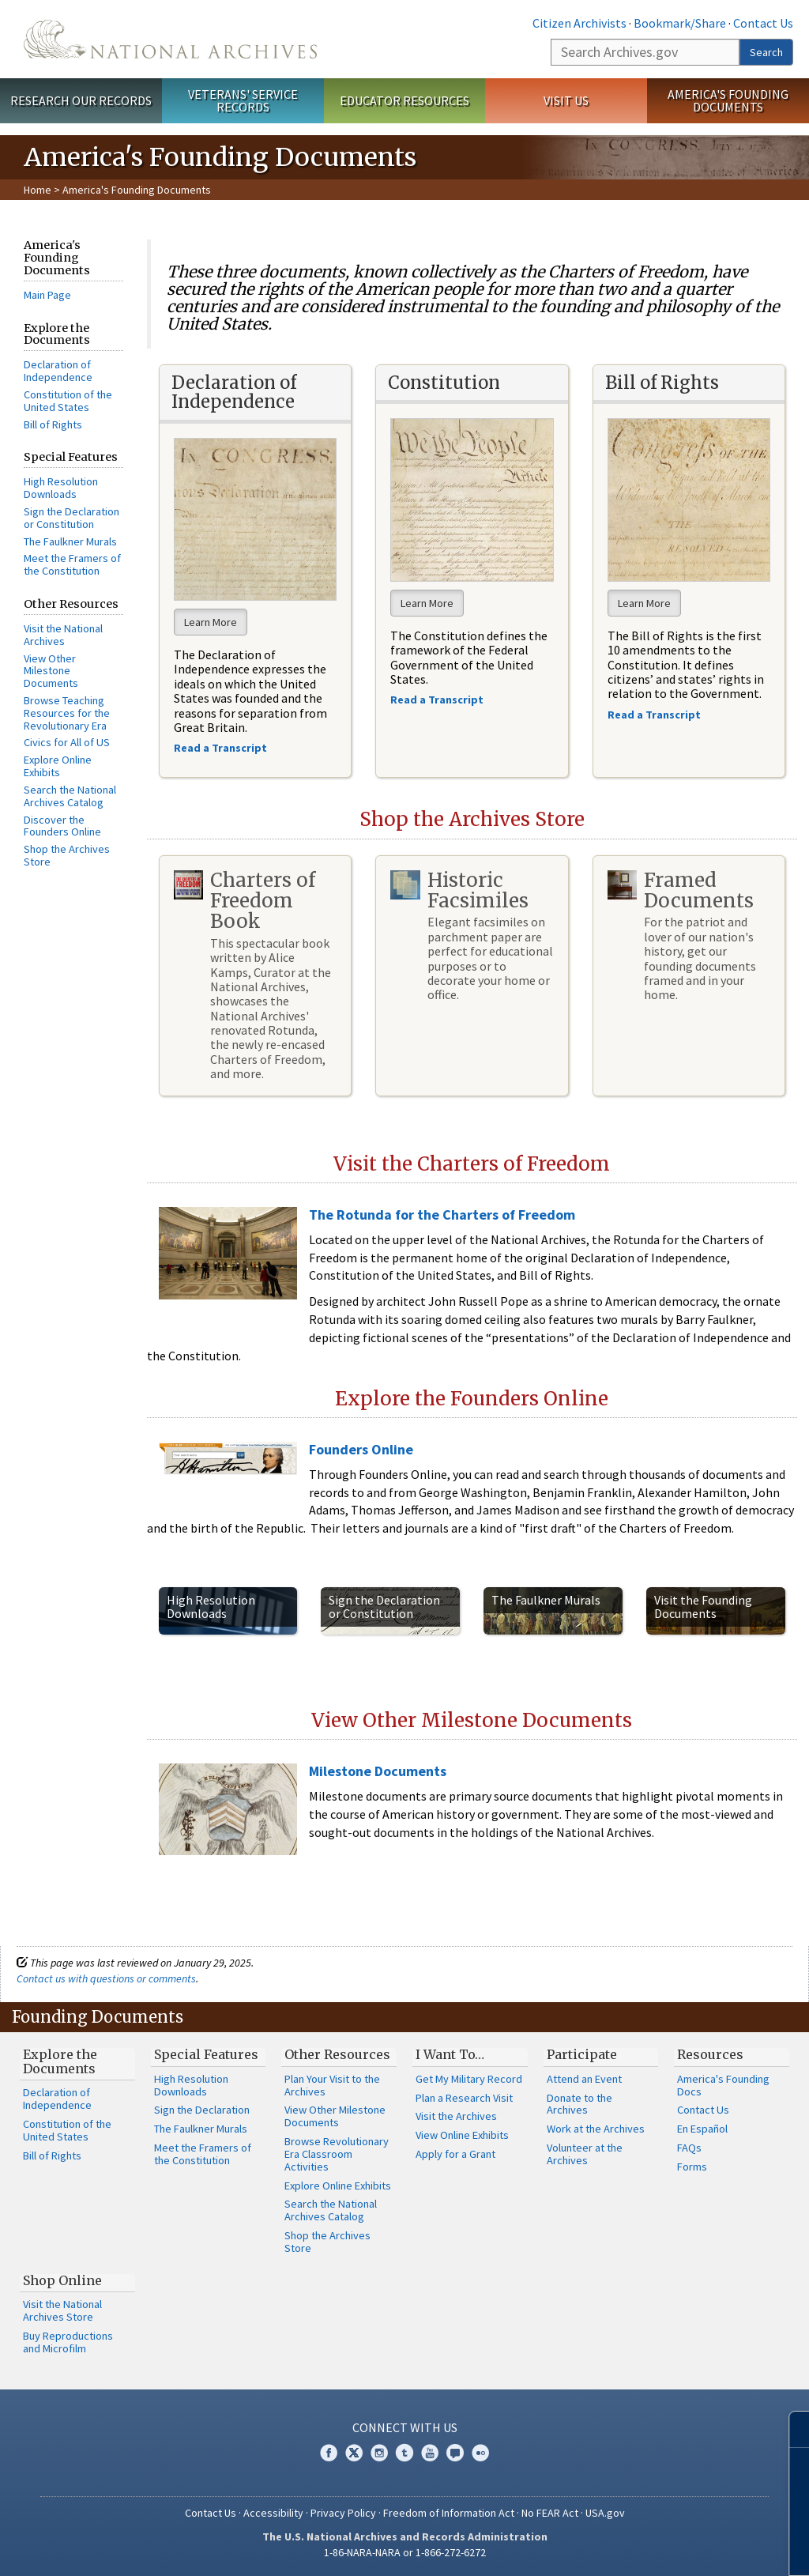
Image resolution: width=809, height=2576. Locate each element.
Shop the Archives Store (67, 855)
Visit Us (566, 100)
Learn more (668, 2547)
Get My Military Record (469, 2079)
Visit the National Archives (63, 634)
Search (766, 52)
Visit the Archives (456, 2116)
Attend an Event (584, 2079)
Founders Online (361, 1449)
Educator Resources (404, 100)
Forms (692, 2166)
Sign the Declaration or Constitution (71, 517)
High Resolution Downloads (61, 487)
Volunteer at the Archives (585, 2153)
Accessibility (273, 2513)
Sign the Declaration (202, 2110)
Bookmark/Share (680, 23)
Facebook (328, 2452)
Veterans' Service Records (243, 100)
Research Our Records (81, 100)
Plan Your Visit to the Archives (332, 2085)
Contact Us (763, 23)
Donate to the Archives (579, 2104)
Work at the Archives (596, 2129)
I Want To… (450, 2054)
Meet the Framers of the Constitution (72, 564)
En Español (702, 2129)
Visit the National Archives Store (62, 2310)
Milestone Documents (377, 1771)
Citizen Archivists (579, 23)
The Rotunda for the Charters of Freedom (442, 1214)
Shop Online (62, 2280)
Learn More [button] (210, 622)
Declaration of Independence (58, 370)
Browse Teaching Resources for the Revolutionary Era (67, 713)
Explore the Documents (60, 2061)
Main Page (47, 295)
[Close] (790, 2429)
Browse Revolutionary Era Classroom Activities (336, 2154)
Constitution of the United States (68, 400)
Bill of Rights (53, 424)
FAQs (689, 2147)
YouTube (429, 2452)
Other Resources (337, 2054)
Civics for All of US (67, 742)
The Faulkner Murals (70, 541)
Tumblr (404, 2452)
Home (37, 190)
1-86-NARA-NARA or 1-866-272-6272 (405, 2552)
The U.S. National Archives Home (170, 39)
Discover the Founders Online (62, 826)
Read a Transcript (655, 714)
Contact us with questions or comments (106, 1978)
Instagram (379, 2452)
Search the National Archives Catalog (70, 796)
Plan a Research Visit (464, 2098)
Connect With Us (404, 2427)
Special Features (206, 2054)
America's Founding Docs (723, 2085)
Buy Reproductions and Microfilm (68, 2342)
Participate (582, 2054)
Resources (710, 2054)
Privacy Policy (343, 2513)
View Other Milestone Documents (51, 671)
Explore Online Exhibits (58, 765)
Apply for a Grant (455, 2154)
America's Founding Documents (728, 100)
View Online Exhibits (462, 2135)
